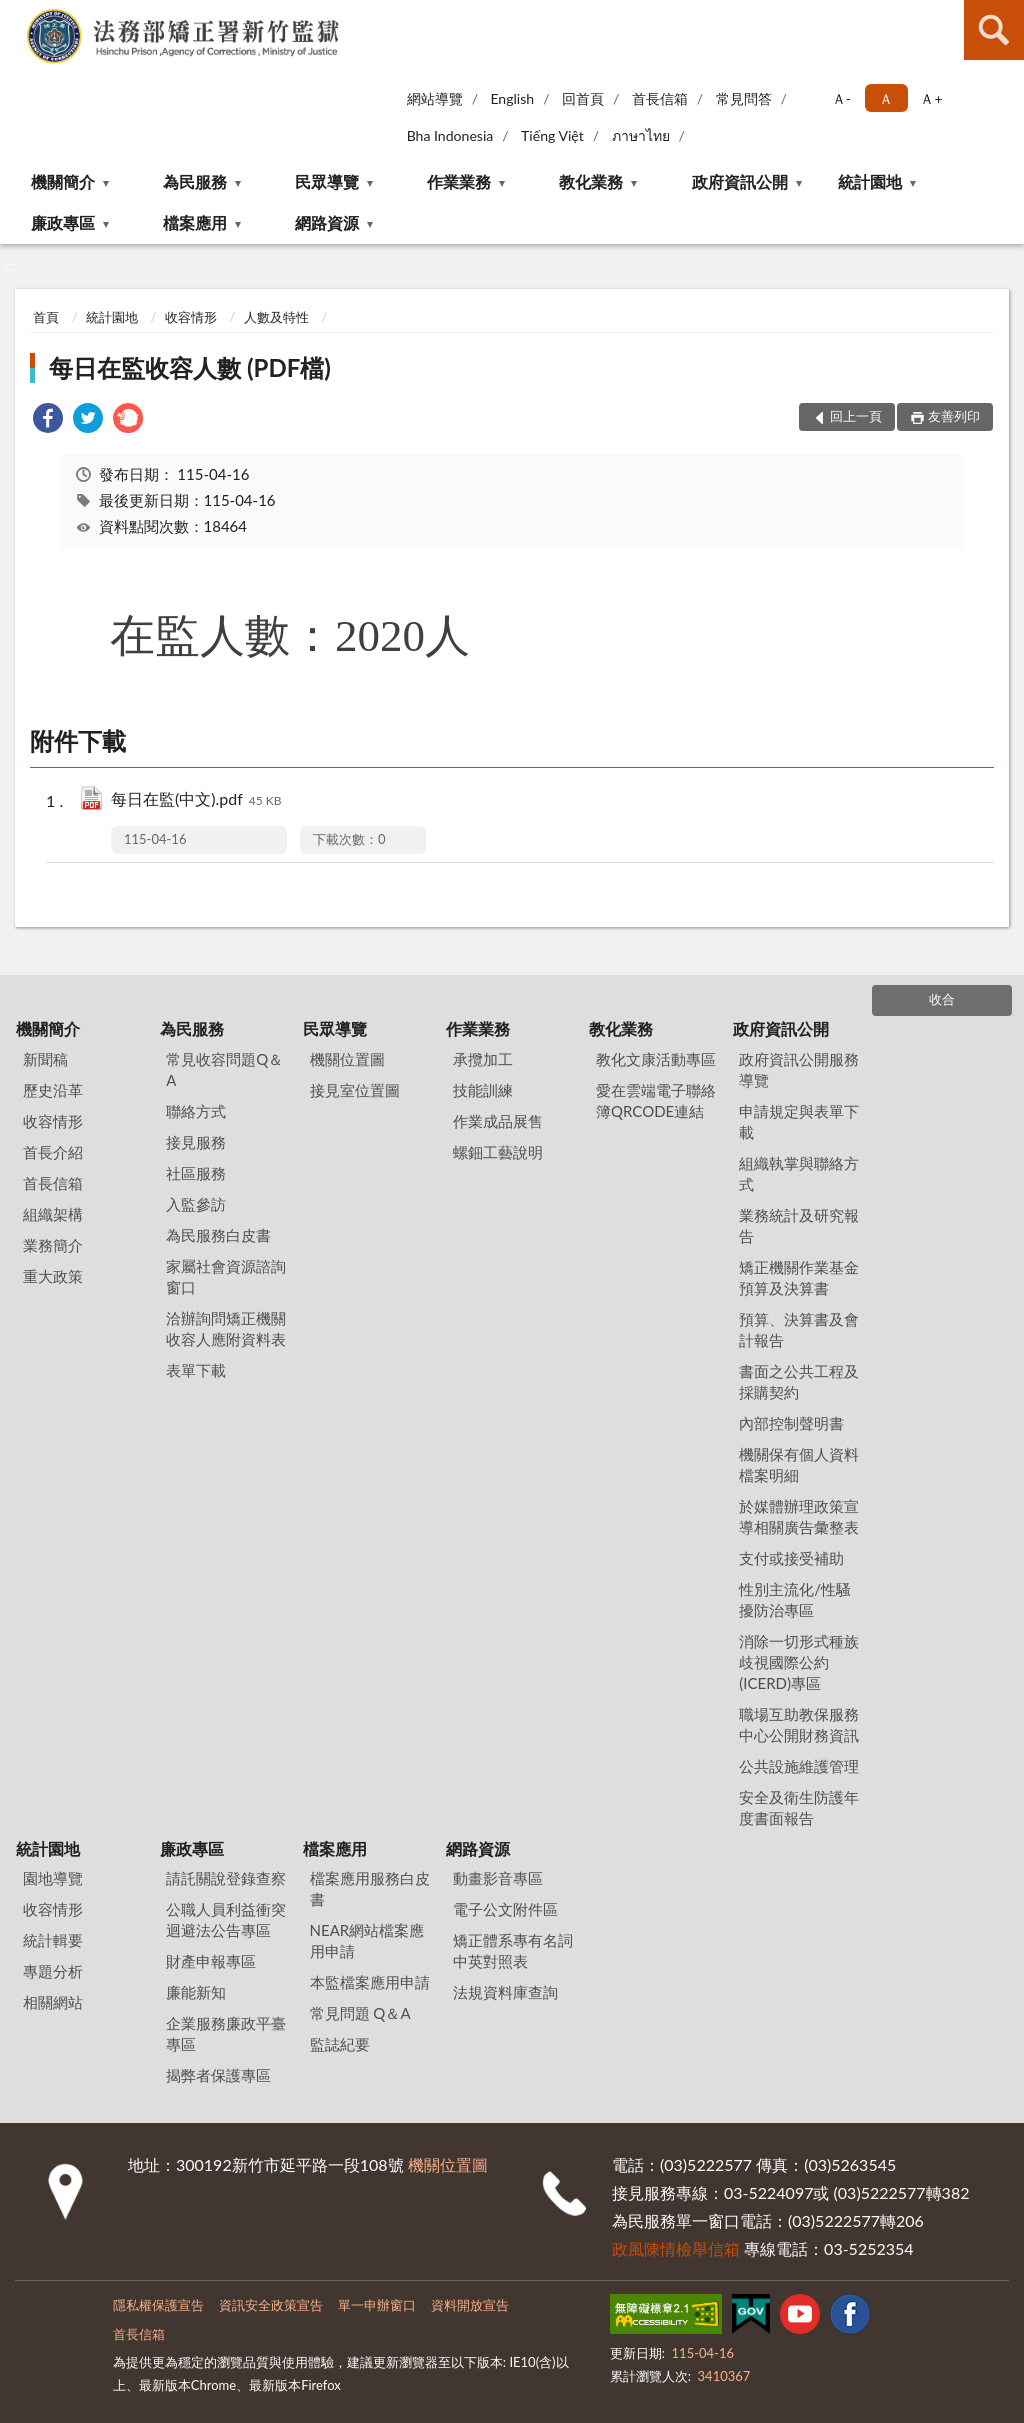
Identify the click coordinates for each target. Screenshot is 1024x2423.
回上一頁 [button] (856, 416)
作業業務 (459, 181)
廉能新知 (196, 1992)
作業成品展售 (498, 1121)
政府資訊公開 (740, 181)
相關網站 (53, 2002)
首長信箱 (660, 98)
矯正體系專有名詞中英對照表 (513, 1950)
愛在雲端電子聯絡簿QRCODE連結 (656, 1100)
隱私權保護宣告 (158, 2305)
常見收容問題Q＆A (224, 1069)
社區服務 (196, 1173)
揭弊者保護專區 (218, 2075)
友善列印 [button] (954, 416)
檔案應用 (195, 222)
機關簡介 (63, 181)
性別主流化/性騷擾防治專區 (795, 1599)
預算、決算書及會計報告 (799, 1329)
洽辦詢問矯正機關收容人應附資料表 (226, 1328)
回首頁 (583, 98)
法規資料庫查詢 (505, 1992)
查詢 (994, 30)
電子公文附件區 (505, 1909)
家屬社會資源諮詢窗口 (226, 1276)
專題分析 (53, 1971)
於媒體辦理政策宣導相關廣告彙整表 (799, 1516)
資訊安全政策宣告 (271, 2305)
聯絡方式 (196, 1111)
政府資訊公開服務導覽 (799, 1069)
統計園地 (870, 181)
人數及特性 (276, 317)
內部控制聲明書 (791, 1423)
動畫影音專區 (498, 1878)
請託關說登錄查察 (226, 1878)
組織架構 (53, 1214)
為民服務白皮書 (218, 1235)
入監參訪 (196, 1204)
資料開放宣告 (470, 2305)
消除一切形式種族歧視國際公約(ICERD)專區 (799, 1662)
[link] (48, 420)
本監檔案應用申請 (370, 1982)
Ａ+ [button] (931, 98)
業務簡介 (53, 1245)
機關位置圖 (347, 1059)
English (512, 98)
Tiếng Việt (552, 135)
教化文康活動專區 (656, 1059)
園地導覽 (53, 1878)
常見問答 (744, 98)
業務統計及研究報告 (799, 1225)
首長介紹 (53, 1152)
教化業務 (591, 181)
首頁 (46, 317)
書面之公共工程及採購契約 (799, 1381)
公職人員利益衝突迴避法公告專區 (226, 1919)
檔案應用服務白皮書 (370, 1888)
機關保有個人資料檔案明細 (799, 1464)
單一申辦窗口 (377, 2305)
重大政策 (53, 1276)
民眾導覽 (327, 181)
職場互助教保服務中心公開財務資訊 (799, 1724)
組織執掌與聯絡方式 (799, 1173)
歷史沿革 (53, 1090)
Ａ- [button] (841, 98)
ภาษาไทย (641, 135)
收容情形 (191, 317)
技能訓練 (483, 1090)
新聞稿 (45, 1059)
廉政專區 (63, 222)
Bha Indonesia (450, 135)
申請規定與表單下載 (799, 1121)
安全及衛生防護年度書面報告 (799, 1807)
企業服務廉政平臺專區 (226, 2033)
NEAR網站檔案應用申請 (367, 1940)
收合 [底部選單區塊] (942, 999)
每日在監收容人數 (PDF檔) (190, 367)
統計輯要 (53, 1940)
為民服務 (195, 181)
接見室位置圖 (355, 1090)
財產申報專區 (211, 1961)
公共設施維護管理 (799, 1766)
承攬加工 (483, 1059)
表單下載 (196, 1370)
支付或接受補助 (791, 1558)
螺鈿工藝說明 (498, 1152)
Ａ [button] (886, 98)
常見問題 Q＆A (360, 2013)
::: (16, 15)
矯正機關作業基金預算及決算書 (799, 1277)
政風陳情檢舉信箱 (676, 2248)
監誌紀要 (340, 2044)
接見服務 (196, 1142)
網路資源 (327, 222)
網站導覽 (435, 98)
